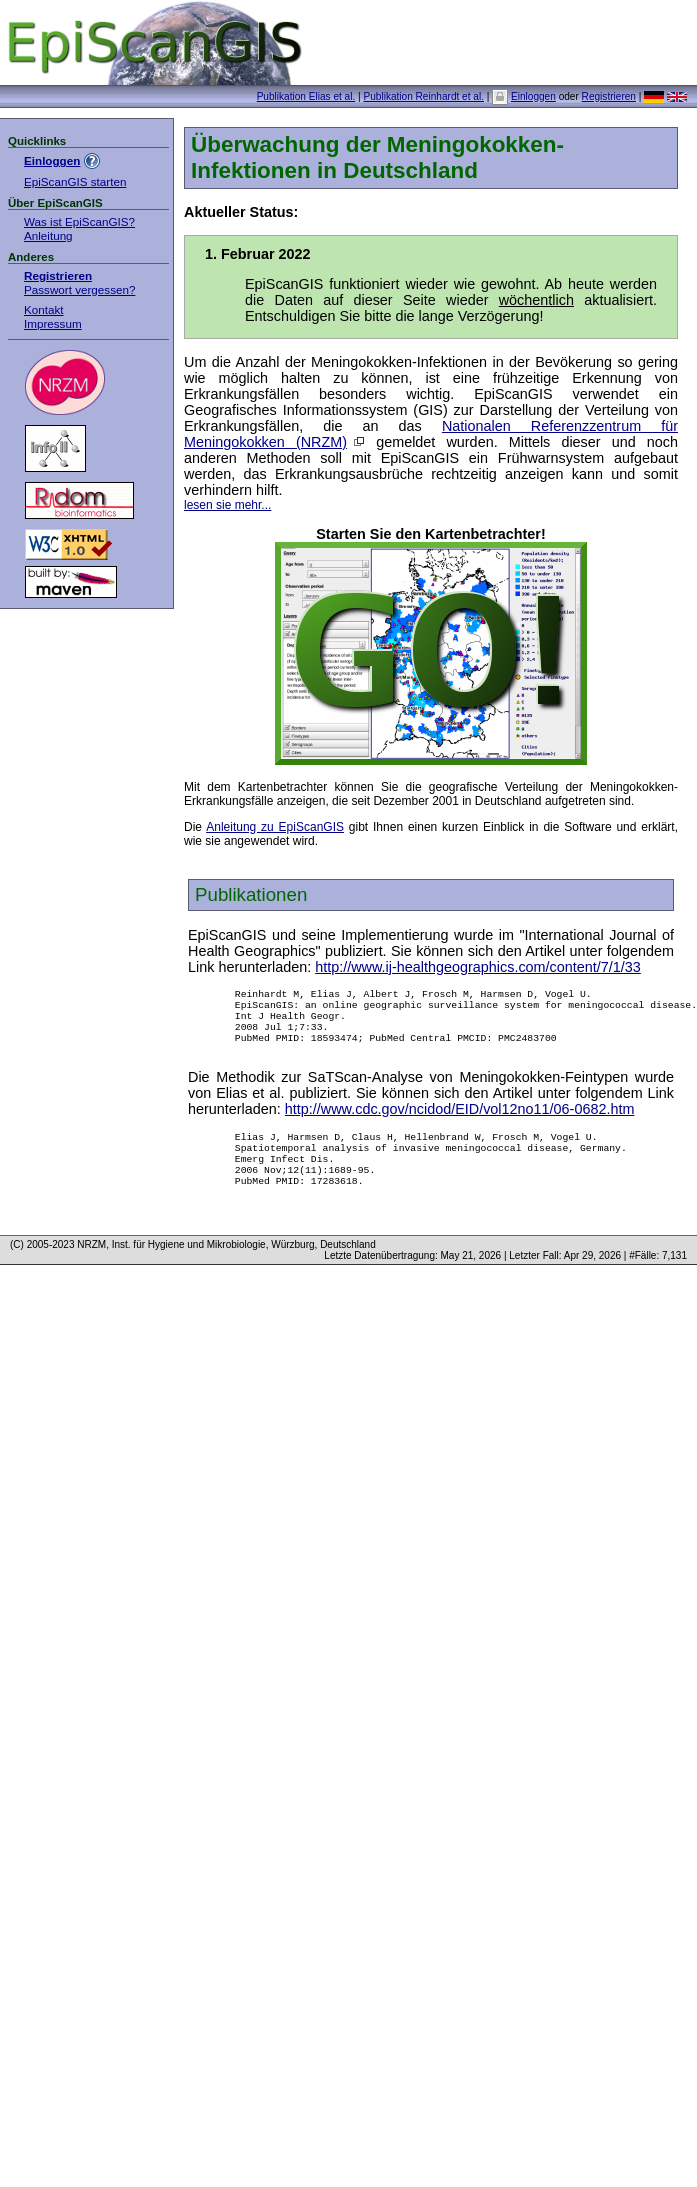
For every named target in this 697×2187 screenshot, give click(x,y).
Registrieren (609, 96)
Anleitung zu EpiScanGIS (275, 827)
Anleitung (48, 235)
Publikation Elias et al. (306, 96)
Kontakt (44, 309)
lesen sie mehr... (227, 505)
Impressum (53, 323)
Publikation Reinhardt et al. (423, 96)
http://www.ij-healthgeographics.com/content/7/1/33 (478, 967)
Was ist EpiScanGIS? (79, 221)
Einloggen (533, 96)
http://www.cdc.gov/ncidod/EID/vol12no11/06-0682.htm (460, 1121)
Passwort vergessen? (79, 289)
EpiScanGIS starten (75, 181)
